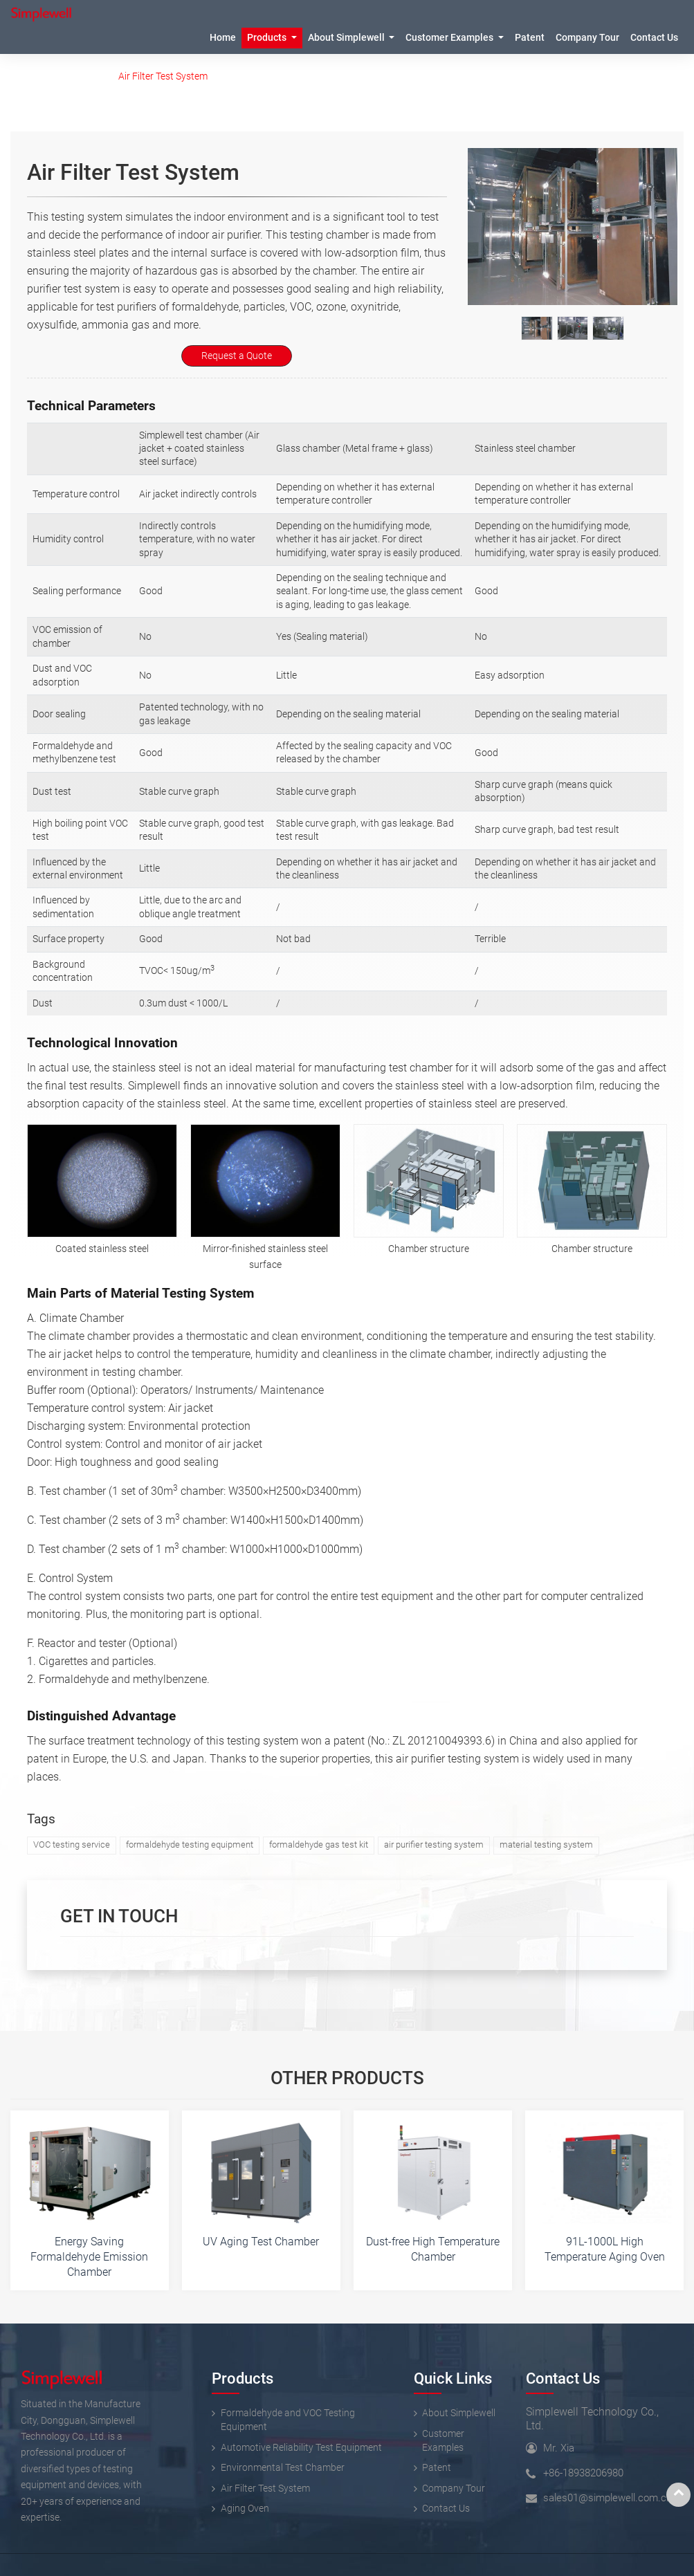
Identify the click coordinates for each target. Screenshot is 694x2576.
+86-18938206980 (583, 2473)
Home (223, 38)
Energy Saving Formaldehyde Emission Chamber (89, 2256)
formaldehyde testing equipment (189, 1844)
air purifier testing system (434, 1844)
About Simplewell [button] (347, 38)
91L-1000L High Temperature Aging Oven (605, 2249)
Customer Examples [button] (450, 38)
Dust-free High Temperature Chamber (433, 2249)
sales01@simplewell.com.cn (607, 2498)
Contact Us (563, 2378)
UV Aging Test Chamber (261, 2241)
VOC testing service (71, 1844)
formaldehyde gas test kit (318, 1844)
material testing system (546, 1844)
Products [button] (268, 38)
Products (78, 76)
